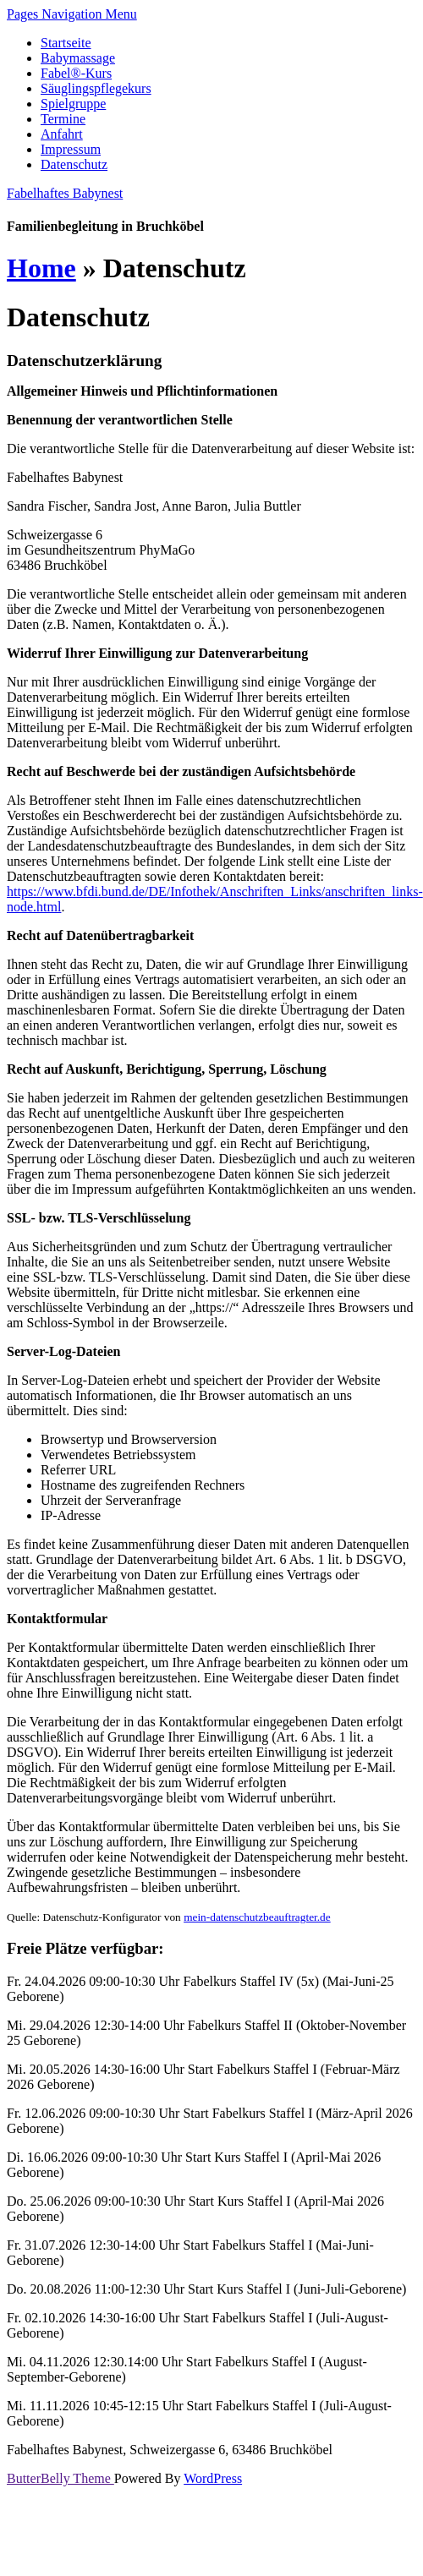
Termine (63, 119)
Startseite (66, 43)
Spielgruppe (73, 103)
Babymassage (78, 58)
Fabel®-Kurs (76, 73)
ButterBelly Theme (60, 2478)
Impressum (71, 149)
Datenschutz (74, 164)
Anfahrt (62, 134)
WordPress (213, 2478)
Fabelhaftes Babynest (65, 193)
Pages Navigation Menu (72, 14)
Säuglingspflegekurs (96, 88)
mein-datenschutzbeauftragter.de (257, 1917)
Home (41, 268)
